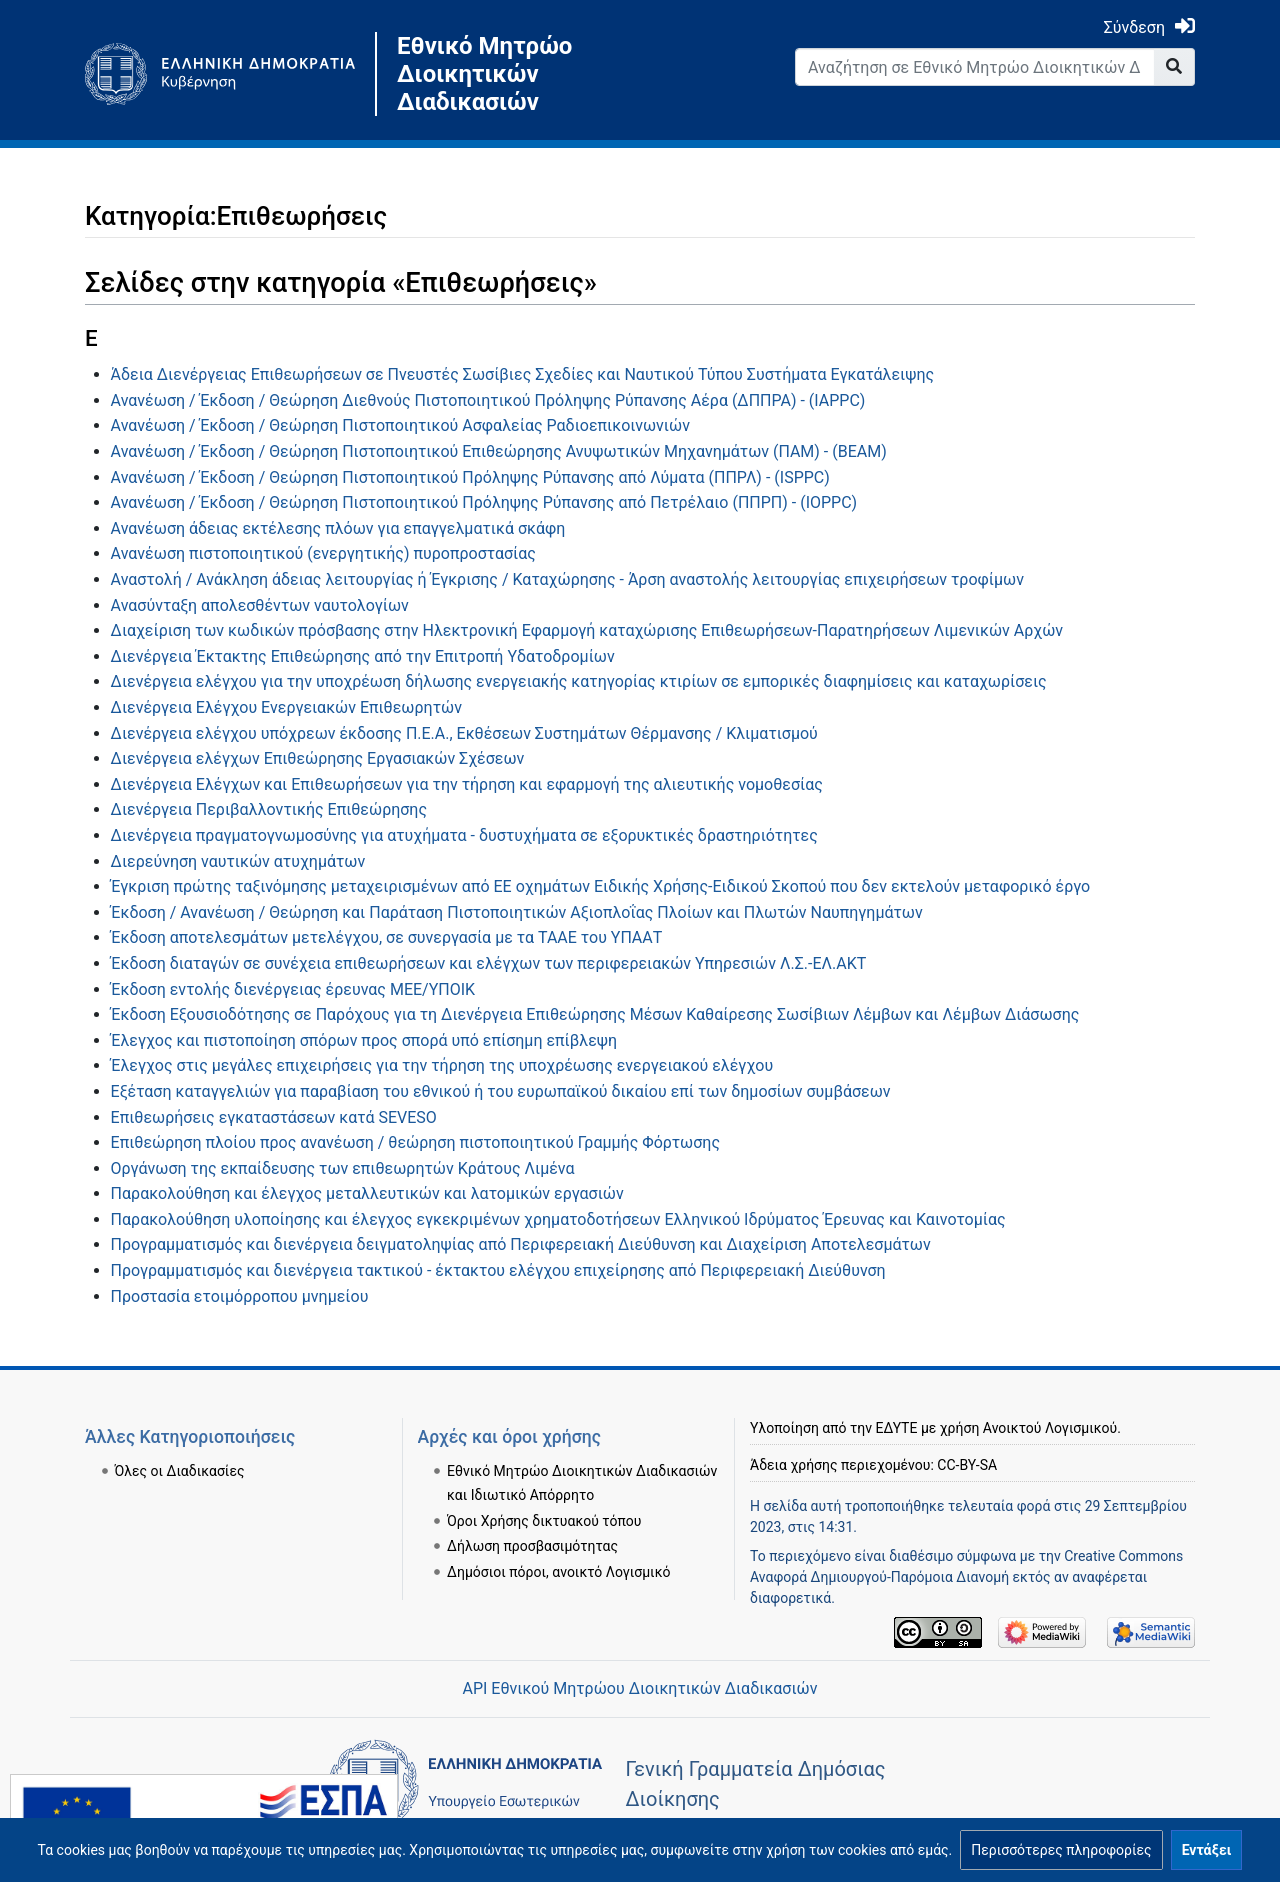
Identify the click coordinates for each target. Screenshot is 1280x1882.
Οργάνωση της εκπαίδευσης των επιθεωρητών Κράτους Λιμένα (343, 1168)
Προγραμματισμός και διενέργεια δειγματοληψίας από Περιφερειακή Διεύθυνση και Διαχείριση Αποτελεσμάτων (521, 1244)
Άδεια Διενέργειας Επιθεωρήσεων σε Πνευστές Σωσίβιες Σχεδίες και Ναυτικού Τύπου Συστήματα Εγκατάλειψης (523, 374)
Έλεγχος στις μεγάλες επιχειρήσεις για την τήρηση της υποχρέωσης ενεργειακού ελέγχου (442, 1065)
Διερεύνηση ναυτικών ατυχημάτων (238, 861)
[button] (1061, 1850)
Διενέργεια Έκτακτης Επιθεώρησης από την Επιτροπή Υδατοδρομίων (363, 656)
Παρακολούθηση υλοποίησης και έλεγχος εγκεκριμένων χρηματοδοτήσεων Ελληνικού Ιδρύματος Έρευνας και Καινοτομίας (558, 1219)
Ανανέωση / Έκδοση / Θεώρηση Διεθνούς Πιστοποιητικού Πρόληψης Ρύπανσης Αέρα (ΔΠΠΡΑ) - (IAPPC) (488, 400)
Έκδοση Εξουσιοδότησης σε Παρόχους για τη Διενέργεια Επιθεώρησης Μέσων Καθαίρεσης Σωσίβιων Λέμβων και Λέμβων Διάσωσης (595, 1014)
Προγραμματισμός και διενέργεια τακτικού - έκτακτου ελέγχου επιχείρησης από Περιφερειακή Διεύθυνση (498, 1270)
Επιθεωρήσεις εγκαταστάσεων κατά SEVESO (274, 1117)
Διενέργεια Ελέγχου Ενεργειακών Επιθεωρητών (286, 707)
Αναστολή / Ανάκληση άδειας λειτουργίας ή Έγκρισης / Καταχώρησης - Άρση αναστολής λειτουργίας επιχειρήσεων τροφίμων (567, 579)
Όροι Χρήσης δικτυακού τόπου (544, 1521)
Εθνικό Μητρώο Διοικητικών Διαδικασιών (484, 74)
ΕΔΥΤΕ (897, 1428)
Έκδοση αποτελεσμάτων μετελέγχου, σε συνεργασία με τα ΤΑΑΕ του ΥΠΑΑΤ (387, 937)
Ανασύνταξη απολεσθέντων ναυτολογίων (260, 605)
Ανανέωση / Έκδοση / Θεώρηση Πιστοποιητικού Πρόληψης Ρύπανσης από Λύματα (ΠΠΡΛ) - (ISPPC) (470, 477)
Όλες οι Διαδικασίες (180, 1471)
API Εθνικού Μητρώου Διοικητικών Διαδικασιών (639, 1688)
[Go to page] (1174, 67)
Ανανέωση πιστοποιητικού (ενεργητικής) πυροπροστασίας (323, 553)
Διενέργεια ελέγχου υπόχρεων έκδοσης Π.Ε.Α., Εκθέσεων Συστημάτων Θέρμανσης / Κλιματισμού (464, 733)
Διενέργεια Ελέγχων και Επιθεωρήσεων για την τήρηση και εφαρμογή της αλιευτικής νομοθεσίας (467, 784)
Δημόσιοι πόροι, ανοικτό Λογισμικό (558, 1572)
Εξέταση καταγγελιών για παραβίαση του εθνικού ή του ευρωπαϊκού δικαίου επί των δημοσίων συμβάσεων (501, 1091)
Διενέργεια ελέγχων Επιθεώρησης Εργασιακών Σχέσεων (318, 758)
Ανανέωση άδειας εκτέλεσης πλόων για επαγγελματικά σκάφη (338, 528)
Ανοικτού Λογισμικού (1050, 1428)
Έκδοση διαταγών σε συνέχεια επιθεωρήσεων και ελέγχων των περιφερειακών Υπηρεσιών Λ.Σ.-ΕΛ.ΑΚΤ (489, 963)
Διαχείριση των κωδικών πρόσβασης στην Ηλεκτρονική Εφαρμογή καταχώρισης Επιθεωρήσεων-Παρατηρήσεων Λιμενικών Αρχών (587, 630)
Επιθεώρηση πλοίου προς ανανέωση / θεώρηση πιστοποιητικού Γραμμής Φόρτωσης (415, 1142)
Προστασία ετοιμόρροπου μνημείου (240, 1296)
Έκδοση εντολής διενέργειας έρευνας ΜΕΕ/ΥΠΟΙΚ (293, 989)
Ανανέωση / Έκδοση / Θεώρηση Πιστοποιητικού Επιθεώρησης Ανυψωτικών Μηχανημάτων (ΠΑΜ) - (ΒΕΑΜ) (499, 451)
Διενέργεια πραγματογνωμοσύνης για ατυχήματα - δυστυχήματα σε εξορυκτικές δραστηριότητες (464, 835)
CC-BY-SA (967, 1465)
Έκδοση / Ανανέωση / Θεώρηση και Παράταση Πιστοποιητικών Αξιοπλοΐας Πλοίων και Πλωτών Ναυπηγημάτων (517, 912)
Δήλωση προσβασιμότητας (532, 1546)
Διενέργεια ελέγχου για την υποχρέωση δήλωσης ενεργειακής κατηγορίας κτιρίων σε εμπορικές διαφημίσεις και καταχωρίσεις (579, 681)
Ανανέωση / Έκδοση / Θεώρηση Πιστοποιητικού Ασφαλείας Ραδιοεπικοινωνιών (400, 425)
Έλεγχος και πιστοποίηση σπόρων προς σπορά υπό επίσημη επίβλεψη (364, 1040)
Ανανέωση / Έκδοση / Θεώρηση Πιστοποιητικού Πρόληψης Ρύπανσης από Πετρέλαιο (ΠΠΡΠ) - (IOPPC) (484, 502)
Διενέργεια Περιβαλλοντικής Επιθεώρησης (269, 809)
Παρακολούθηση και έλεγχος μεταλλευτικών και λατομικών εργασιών (367, 1193)
